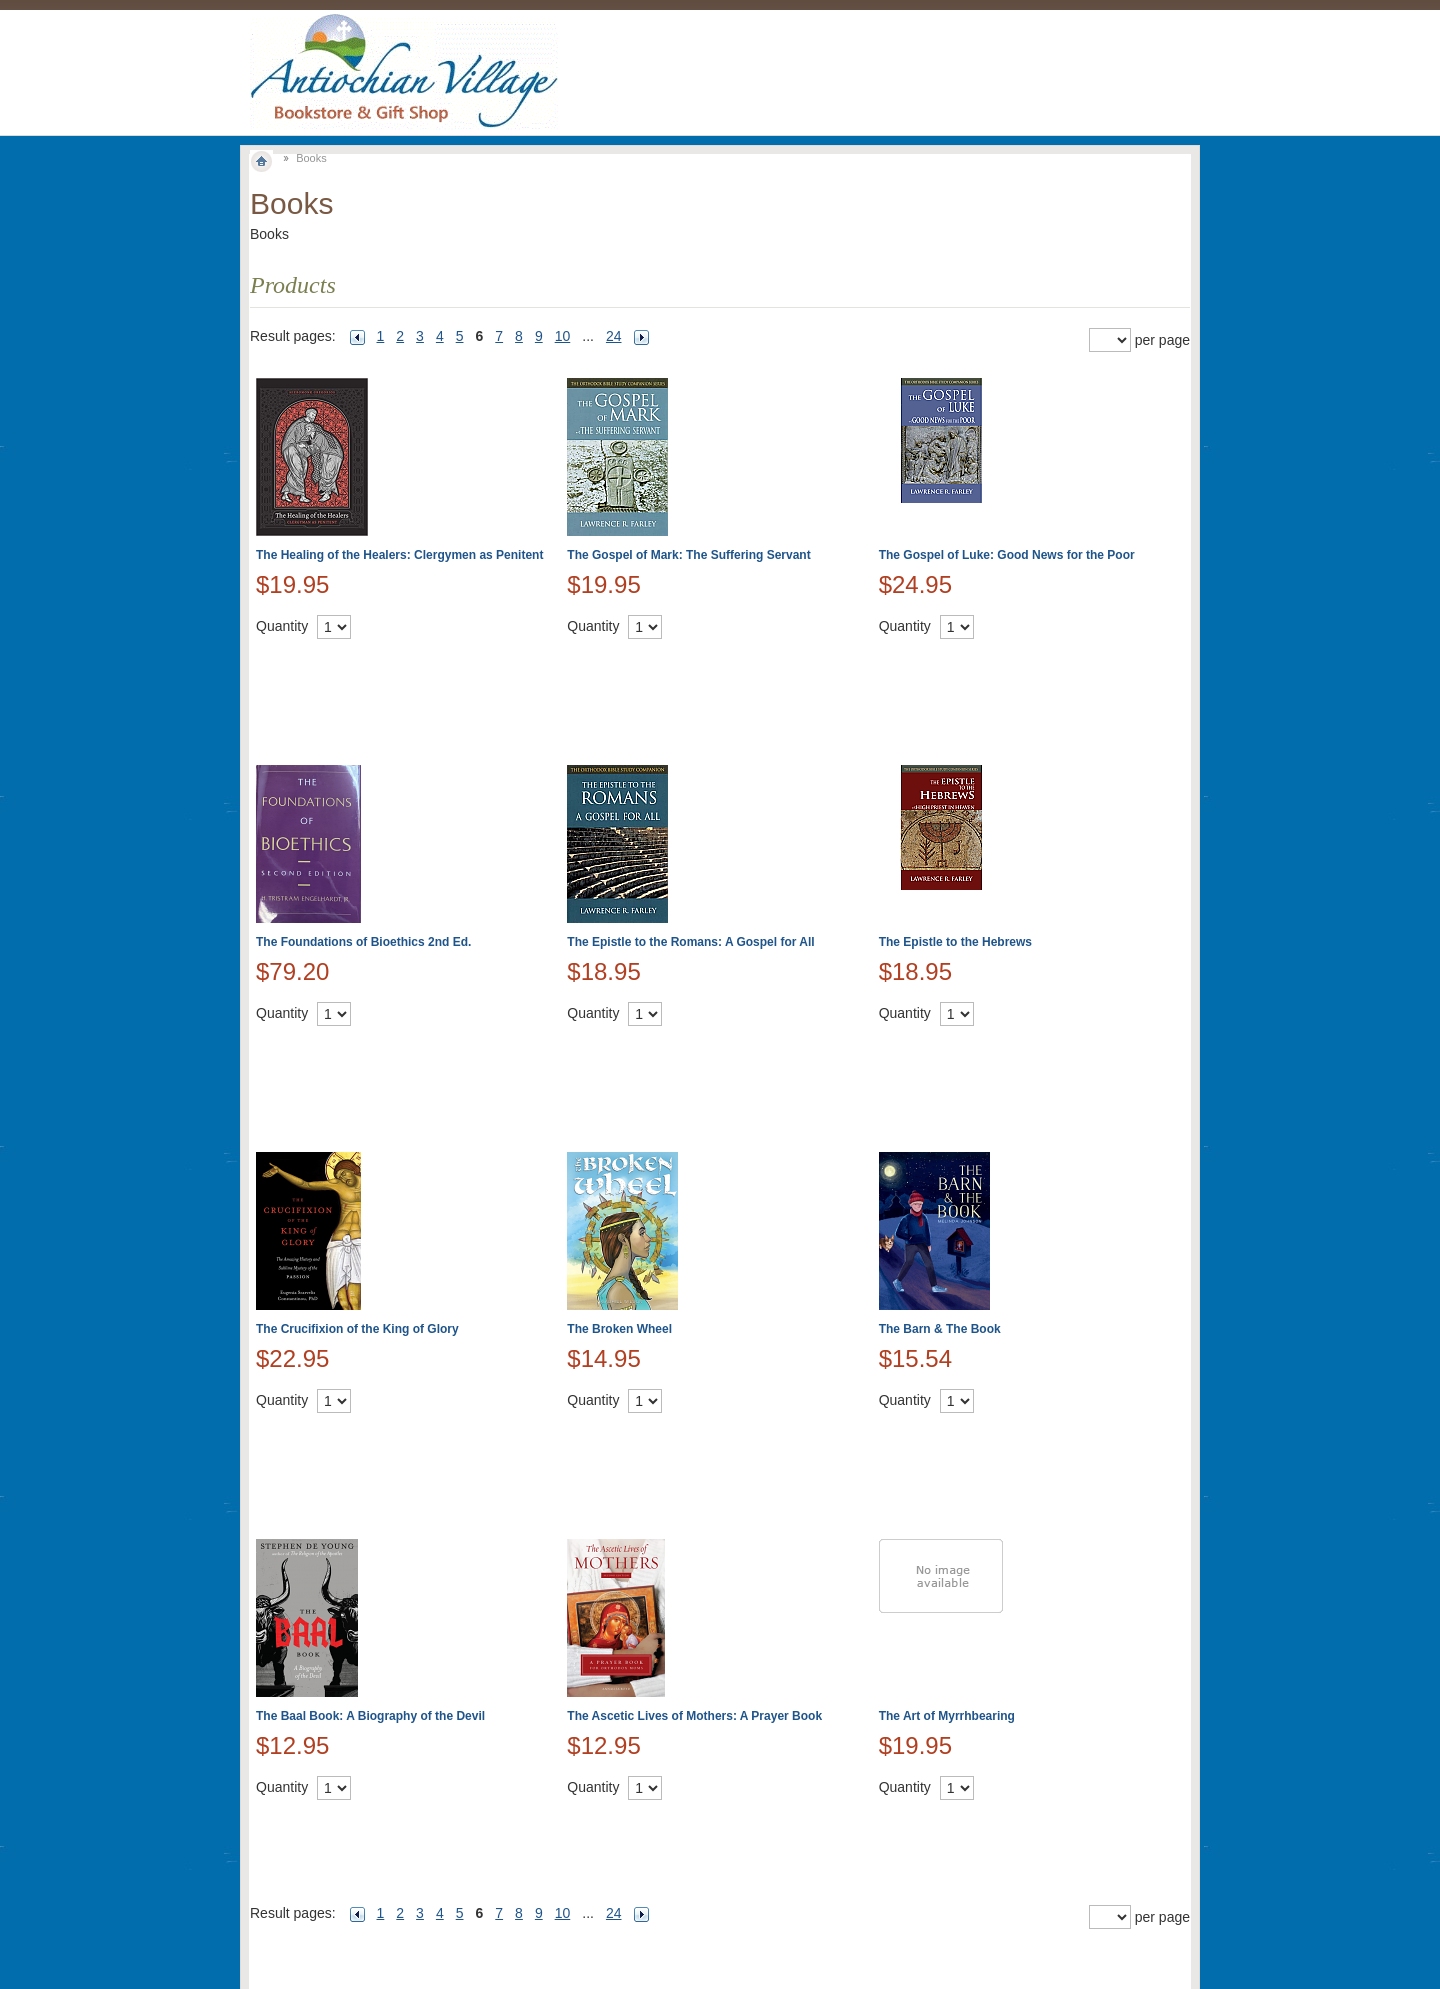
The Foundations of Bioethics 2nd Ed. (363, 942)
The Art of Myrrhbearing (947, 1716)
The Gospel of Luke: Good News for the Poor (1007, 555)
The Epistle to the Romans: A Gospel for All (690, 942)
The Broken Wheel (619, 1329)
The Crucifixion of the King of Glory (357, 1329)
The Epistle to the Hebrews (955, 942)
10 (563, 336)
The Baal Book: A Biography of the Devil (370, 1716)
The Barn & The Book (940, 1329)
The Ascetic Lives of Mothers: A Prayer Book (694, 1716)
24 (614, 336)
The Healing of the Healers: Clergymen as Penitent (399, 555)
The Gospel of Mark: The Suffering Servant (688, 555)
